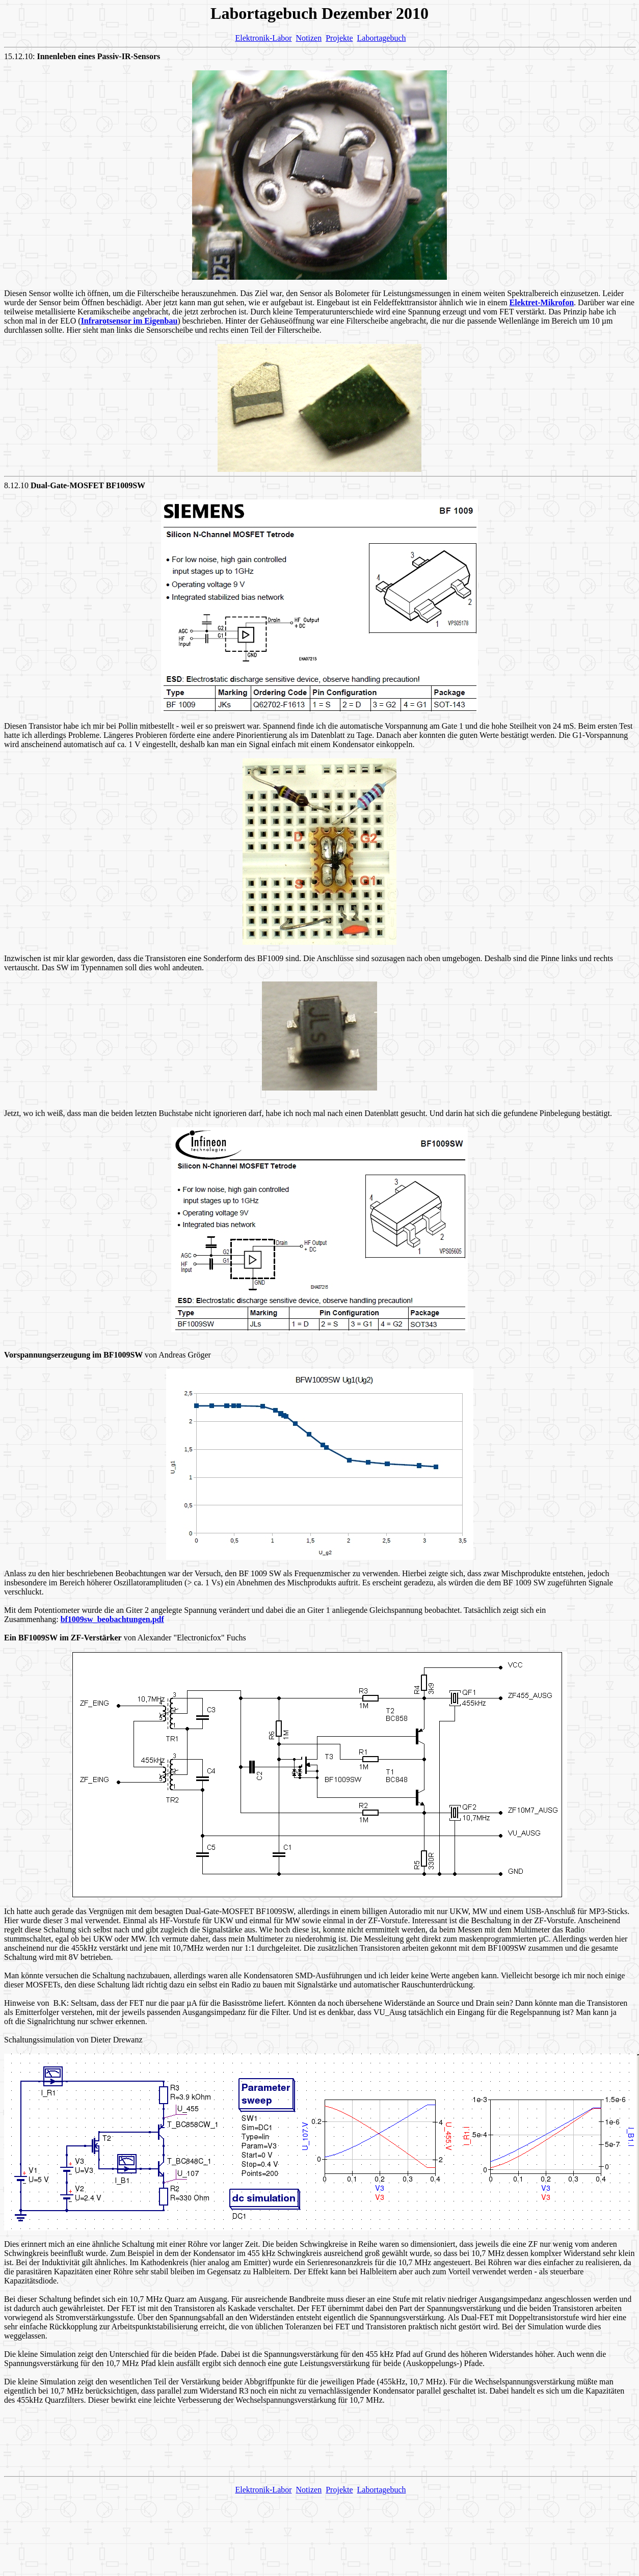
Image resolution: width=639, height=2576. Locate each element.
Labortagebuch (381, 38)
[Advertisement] (319, 2445)
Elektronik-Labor (263, 38)
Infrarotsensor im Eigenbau (129, 320)
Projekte (339, 38)
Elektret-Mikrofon (542, 302)
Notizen (309, 38)
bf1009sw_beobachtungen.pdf (112, 1619)
